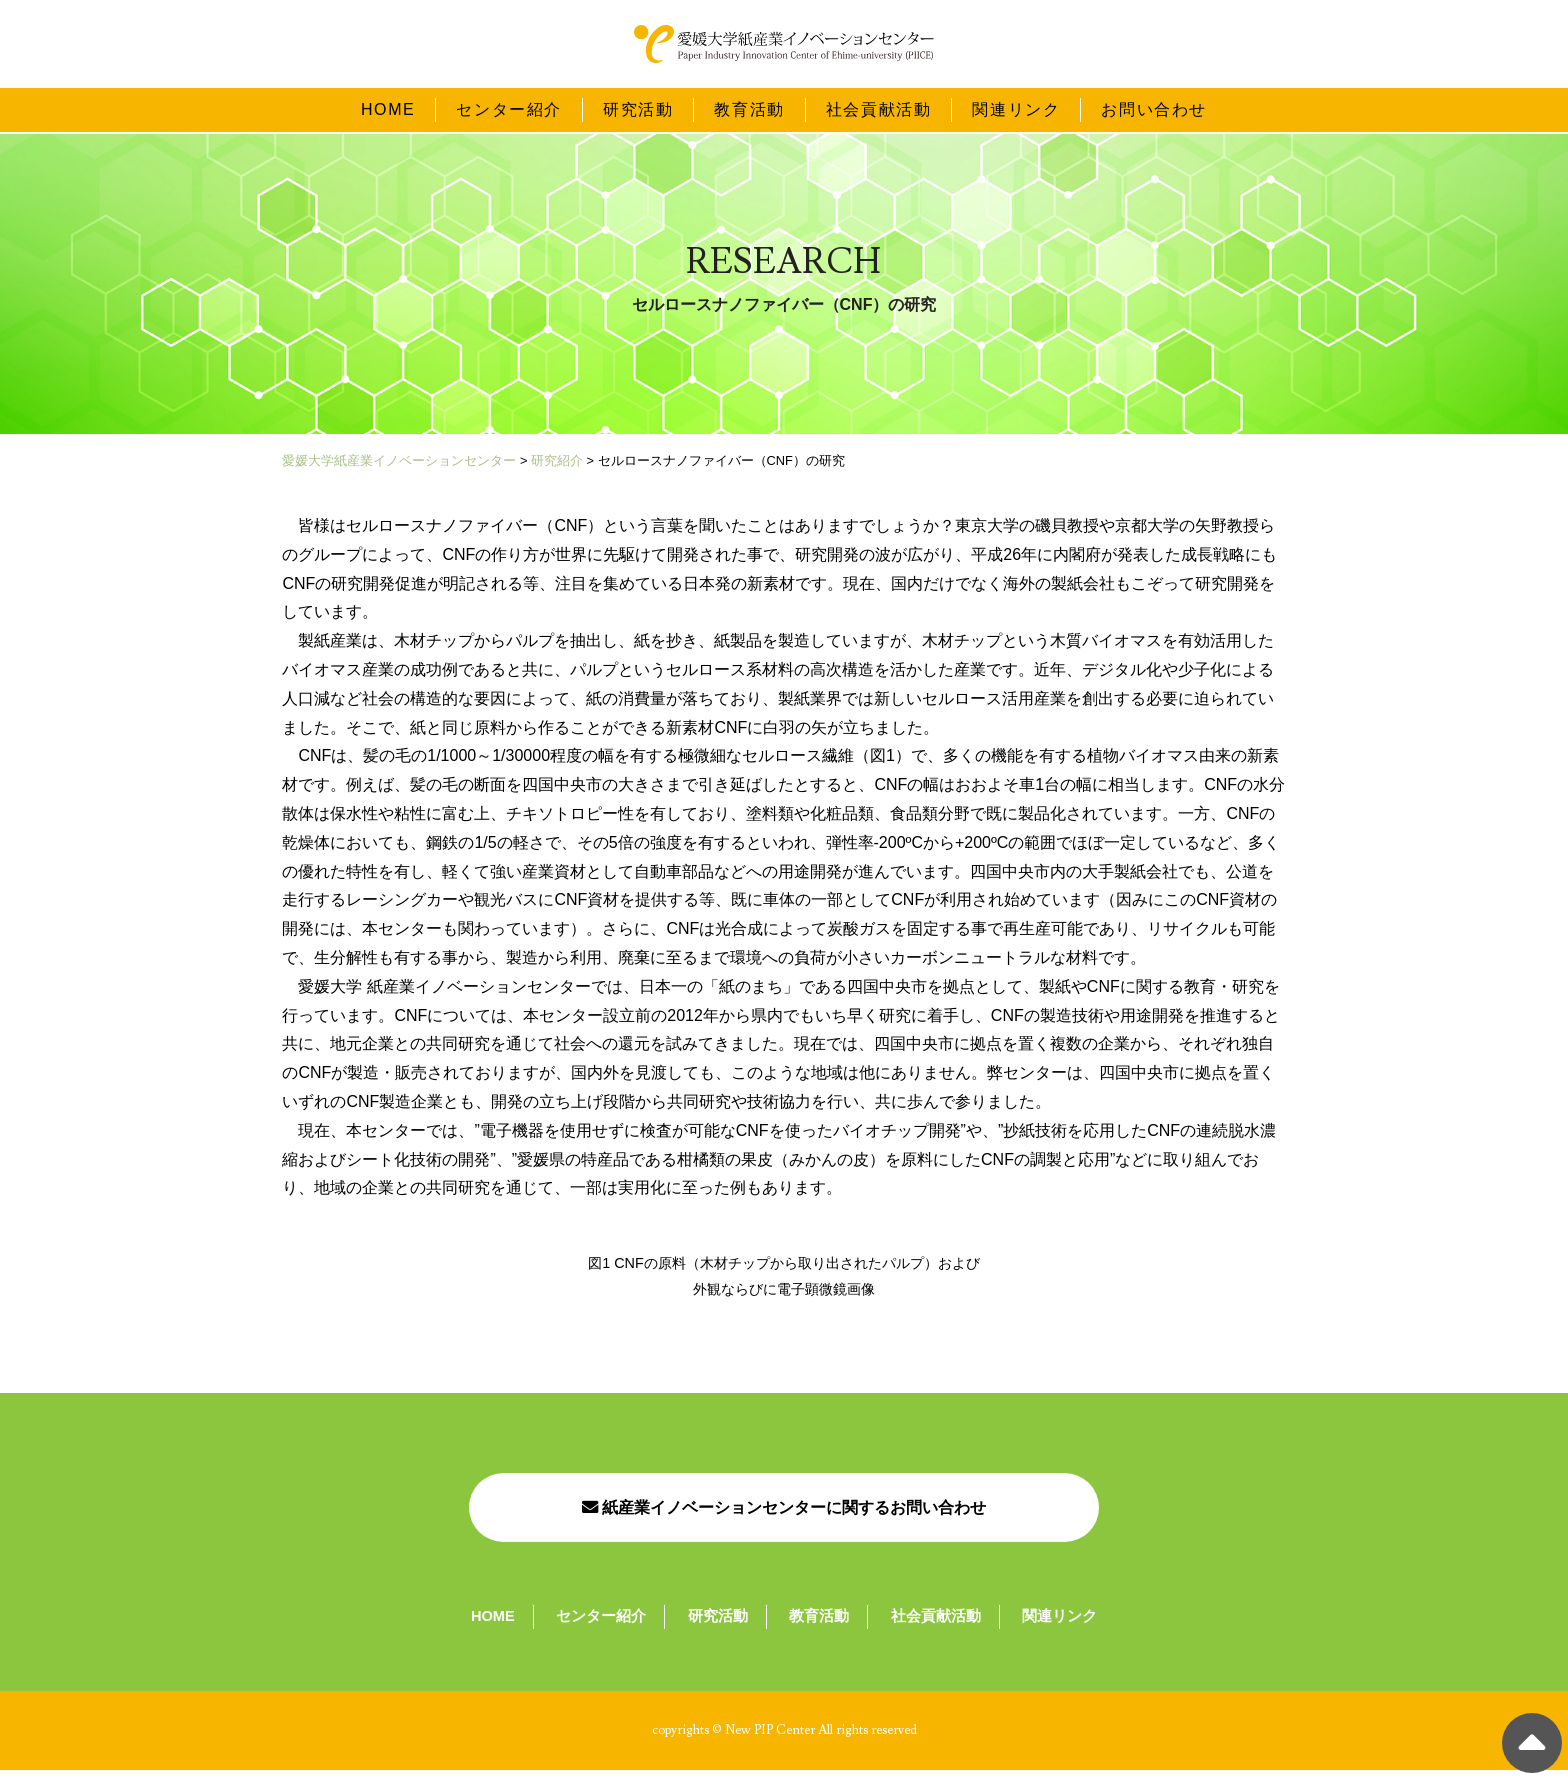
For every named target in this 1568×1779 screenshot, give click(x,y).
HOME (388, 111)
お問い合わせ (1154, 111)
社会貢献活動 (879, 111)
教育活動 (749, 111)
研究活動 (638, 111)
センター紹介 (509, 111)
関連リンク (1016, 111)
